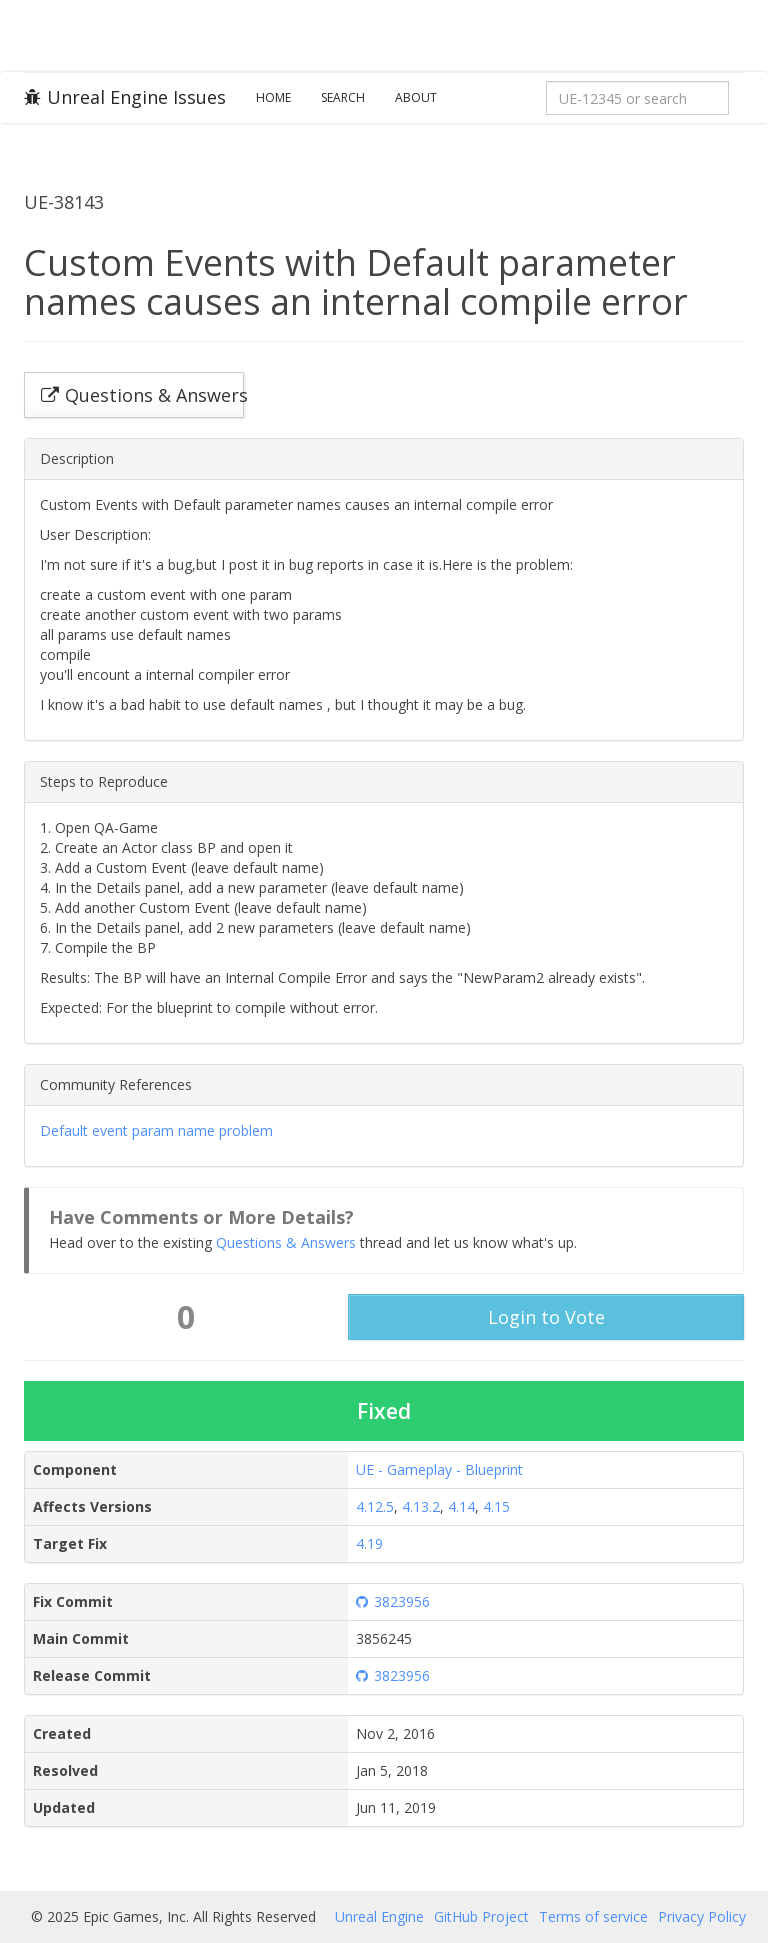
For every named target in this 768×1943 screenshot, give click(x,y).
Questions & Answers (286, 1242)
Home (273, 97)
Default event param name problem (156, 1130)
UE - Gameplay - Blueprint (439, 1469)
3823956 (393, 1601)
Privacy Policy (702, 1916)
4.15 (496, 1506)
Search (343, 97)
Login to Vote (546, 1317)
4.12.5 (375, 1506)
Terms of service (593, 1916)
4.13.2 (421, 1506)
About (416, 97)
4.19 (369, 1543)
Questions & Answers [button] (142, 395)
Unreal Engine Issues (125, 97)
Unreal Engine (379, 1916)
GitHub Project (481, 1916)
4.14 (461, 1506)
